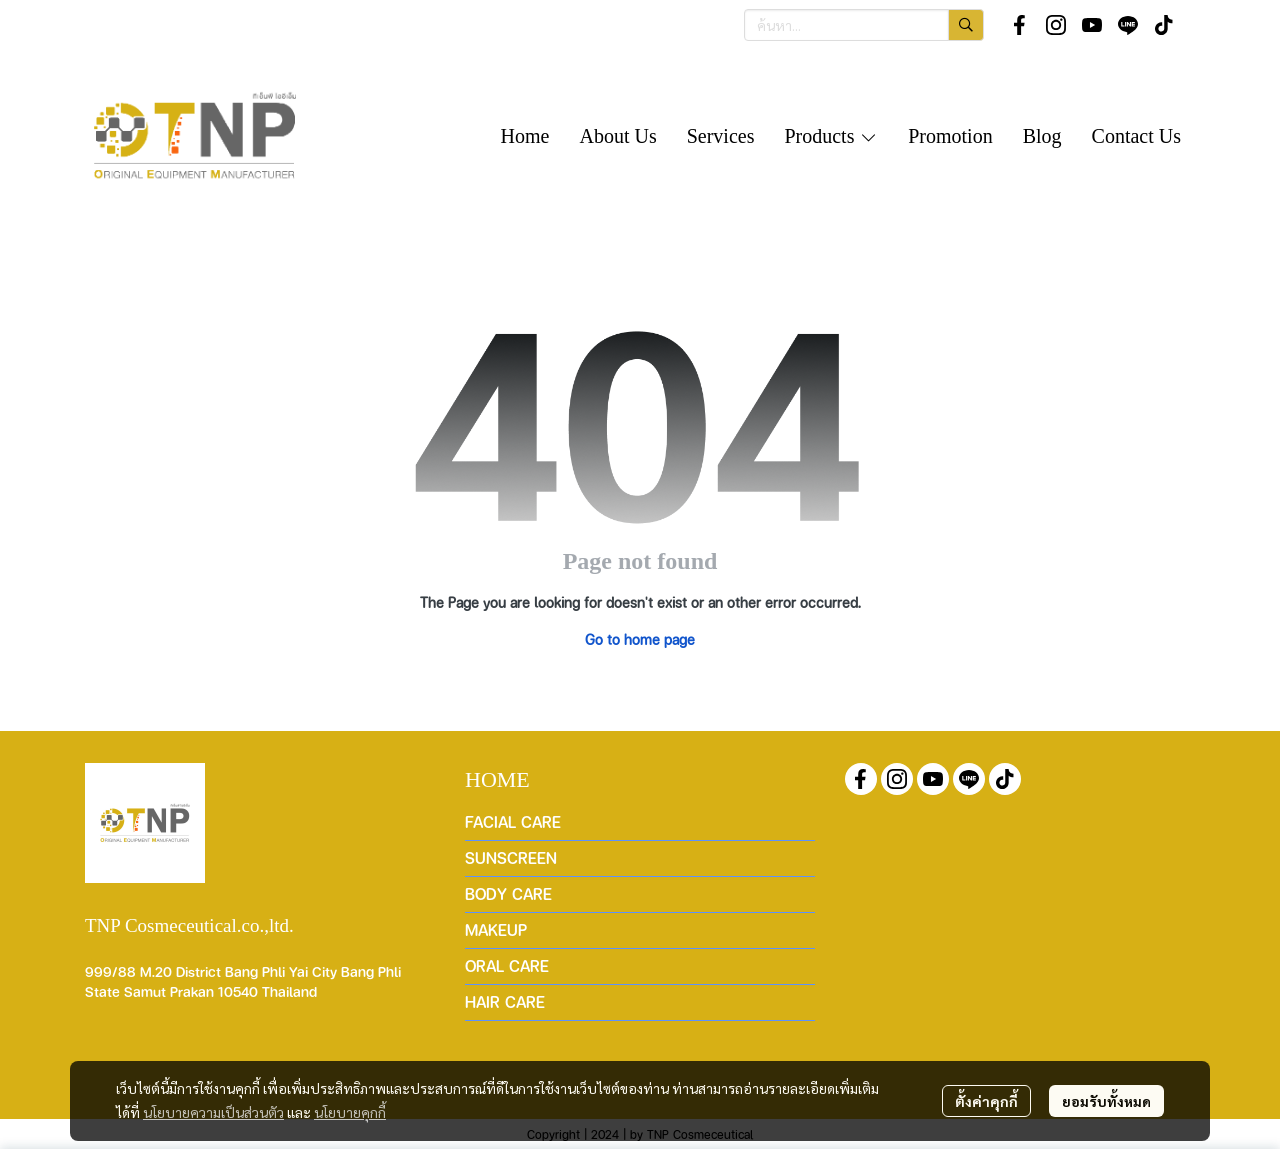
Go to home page (640, 639)
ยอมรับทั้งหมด (1106, 1101)
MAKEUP (496, 929)
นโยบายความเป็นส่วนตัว (213, 1112)
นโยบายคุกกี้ (350, 1112)
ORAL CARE (507, 965)
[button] (864, 25)
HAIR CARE (505, 1001)
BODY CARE (508, 893)
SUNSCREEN (511, 857)
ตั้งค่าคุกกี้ (986, 1101)
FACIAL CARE (513, 821)
